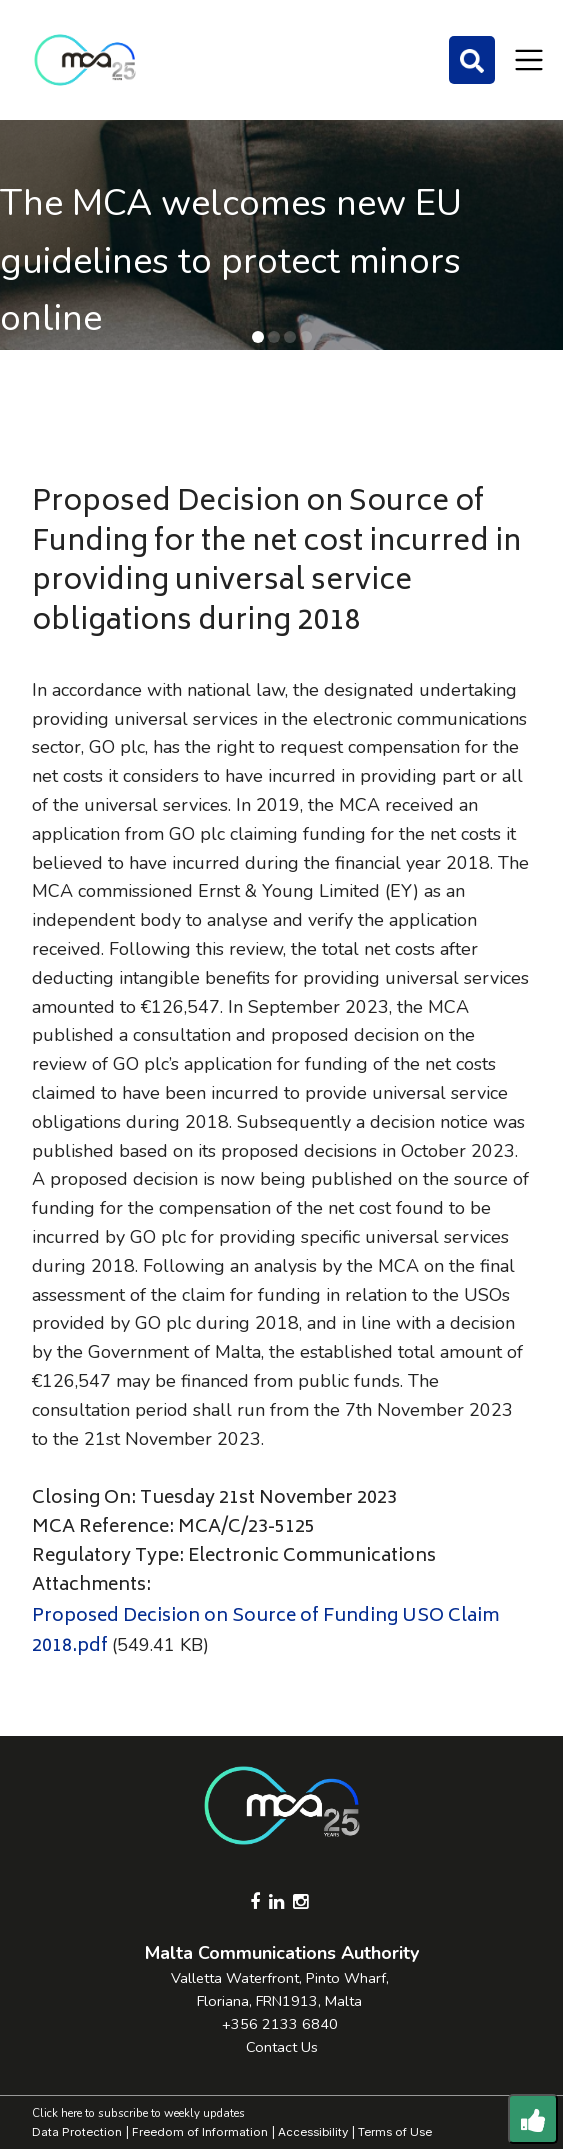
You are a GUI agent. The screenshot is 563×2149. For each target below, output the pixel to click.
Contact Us (282, 2047)
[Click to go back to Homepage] (85, 60)
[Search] (472, 60)
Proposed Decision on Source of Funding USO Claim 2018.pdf (265, 1632)
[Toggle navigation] (529, 60)
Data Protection (77, 2132)
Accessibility (313, 2132)
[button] (258, 337)
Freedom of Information (200, 2132)
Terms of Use (395, 2132)
